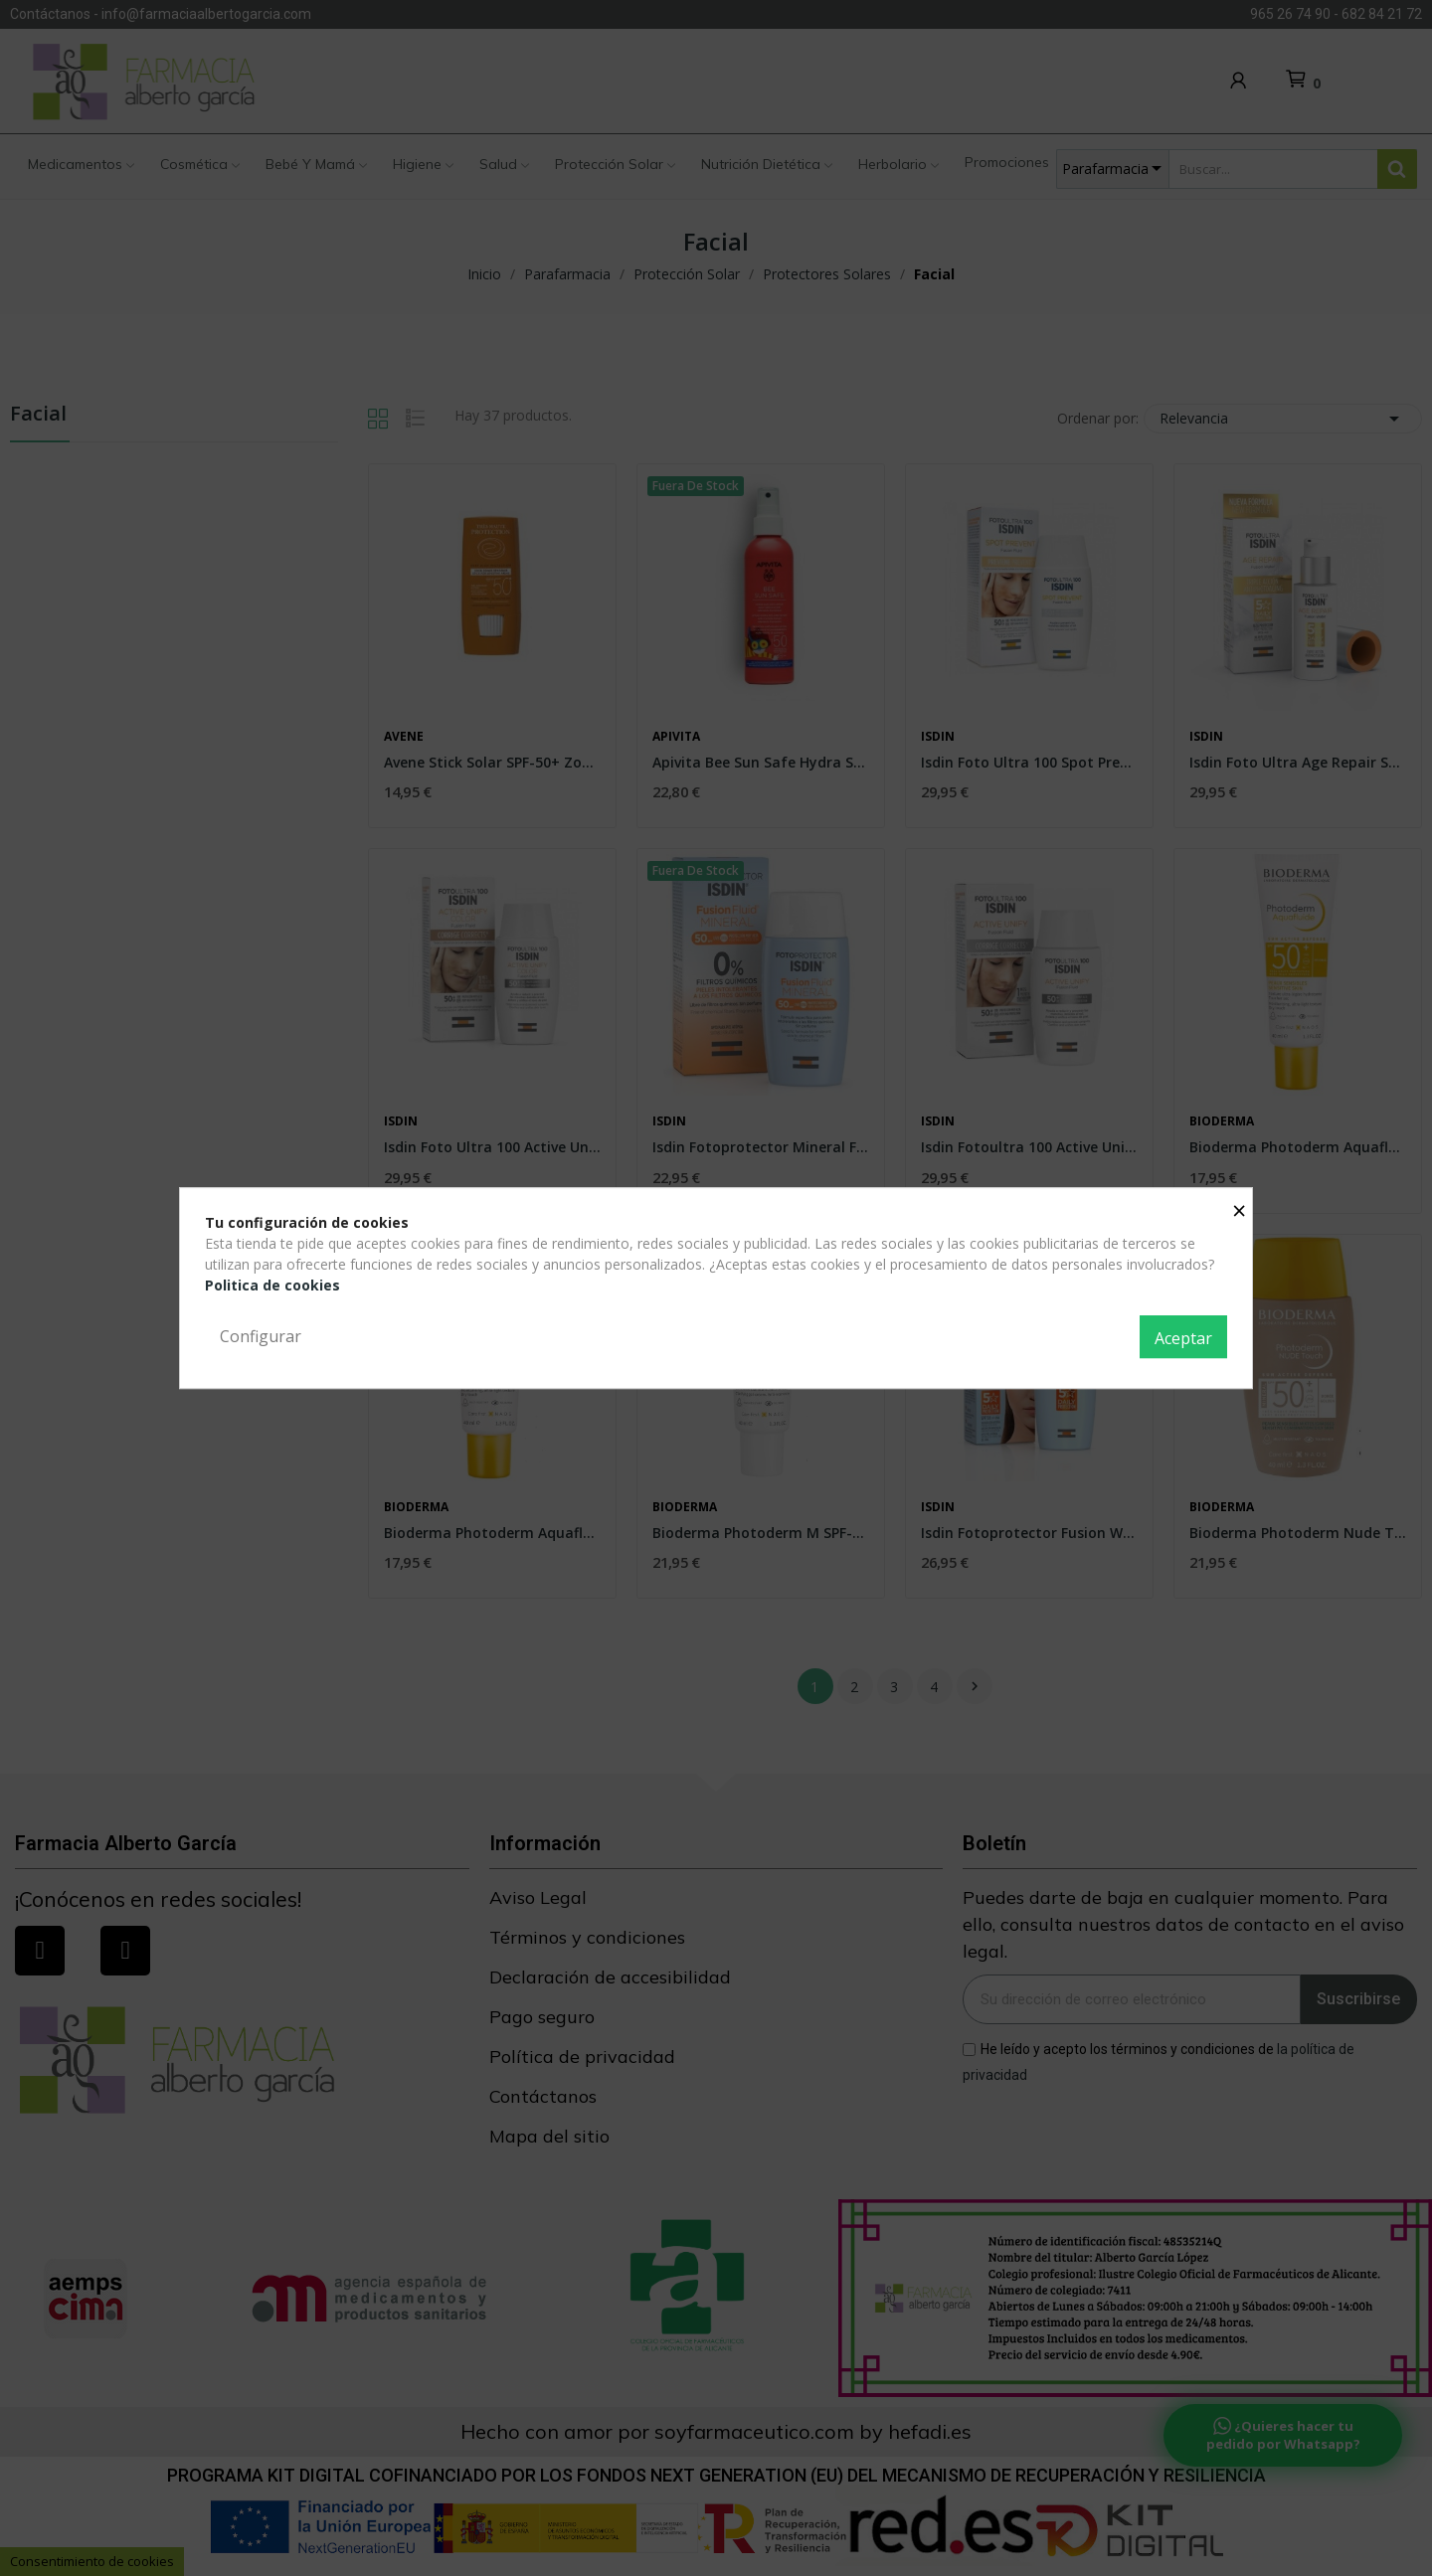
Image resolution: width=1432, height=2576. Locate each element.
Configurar (260, 1336)
